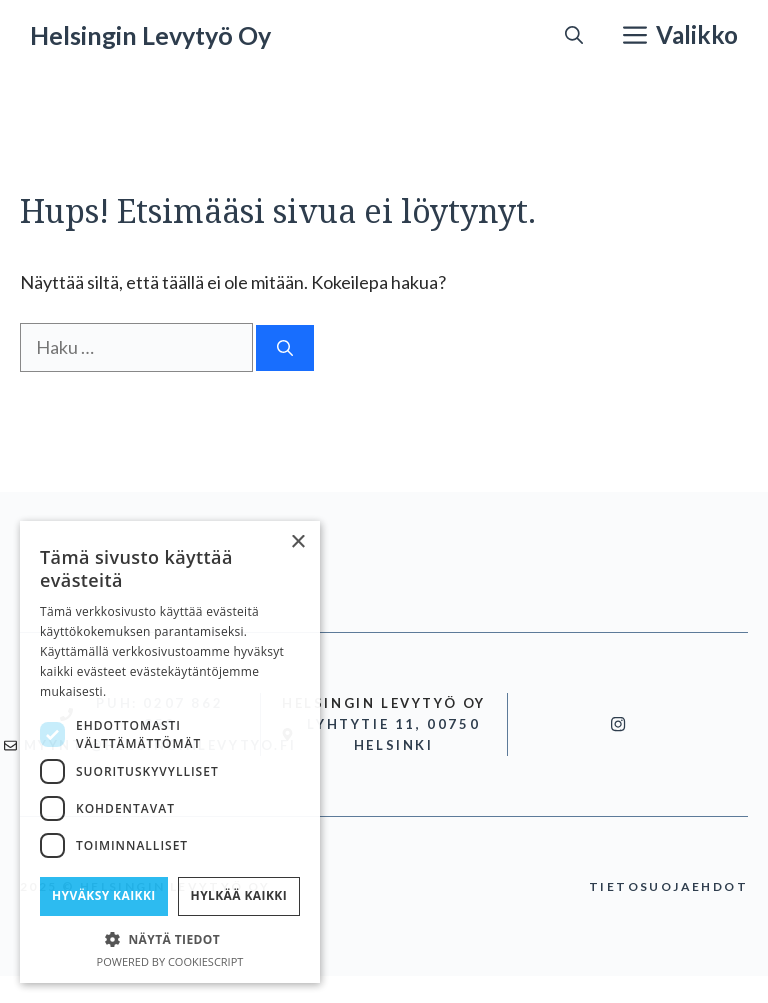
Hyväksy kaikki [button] (104, 895)
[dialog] (170, 752)
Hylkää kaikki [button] (239, 895)
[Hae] (285, 348)
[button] (574, 35)
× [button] (297, 542)
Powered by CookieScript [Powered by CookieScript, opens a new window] (170, 961)
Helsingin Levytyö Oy (150, 35)
